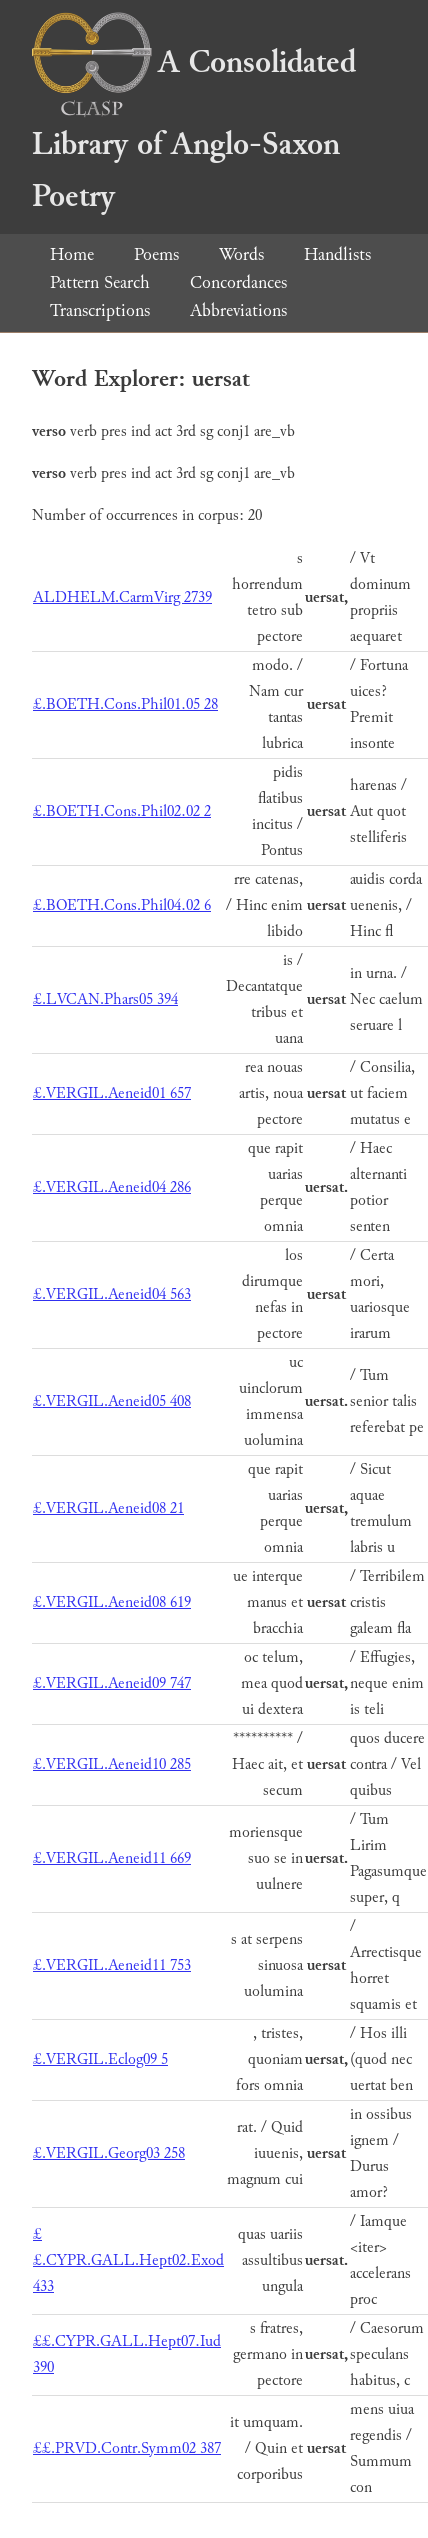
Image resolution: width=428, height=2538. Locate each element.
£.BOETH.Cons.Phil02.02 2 (122, 811)
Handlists (337, 254)
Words (241, 254)
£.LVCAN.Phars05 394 (105, 999)
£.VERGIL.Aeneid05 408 (112, 1401)
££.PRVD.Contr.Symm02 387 (127, 2448)
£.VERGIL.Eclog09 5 (100, 2059)
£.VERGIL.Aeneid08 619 (112, 1602)
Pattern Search (100, 282)
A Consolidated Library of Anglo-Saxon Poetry (194, 129)
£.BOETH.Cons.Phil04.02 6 (122, 905)
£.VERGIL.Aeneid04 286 (112, 1187)
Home (72, 254)
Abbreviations (238, 310)
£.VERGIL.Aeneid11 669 (112, 1858)
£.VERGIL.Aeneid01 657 (112, 1093)
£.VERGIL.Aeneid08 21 (108, 1508)
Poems (156, 254)
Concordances (238, 282)
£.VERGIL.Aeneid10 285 (112, 1764)
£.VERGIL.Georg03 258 (109, 2153)
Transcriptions (100, 310)
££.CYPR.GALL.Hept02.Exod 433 (128, 2260)
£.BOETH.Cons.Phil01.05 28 (125, 704)
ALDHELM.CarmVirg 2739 (122, 597)
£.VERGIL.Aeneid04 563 (112, 1294)
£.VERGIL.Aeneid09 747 (112, 1683)
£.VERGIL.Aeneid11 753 (112, 1965)
